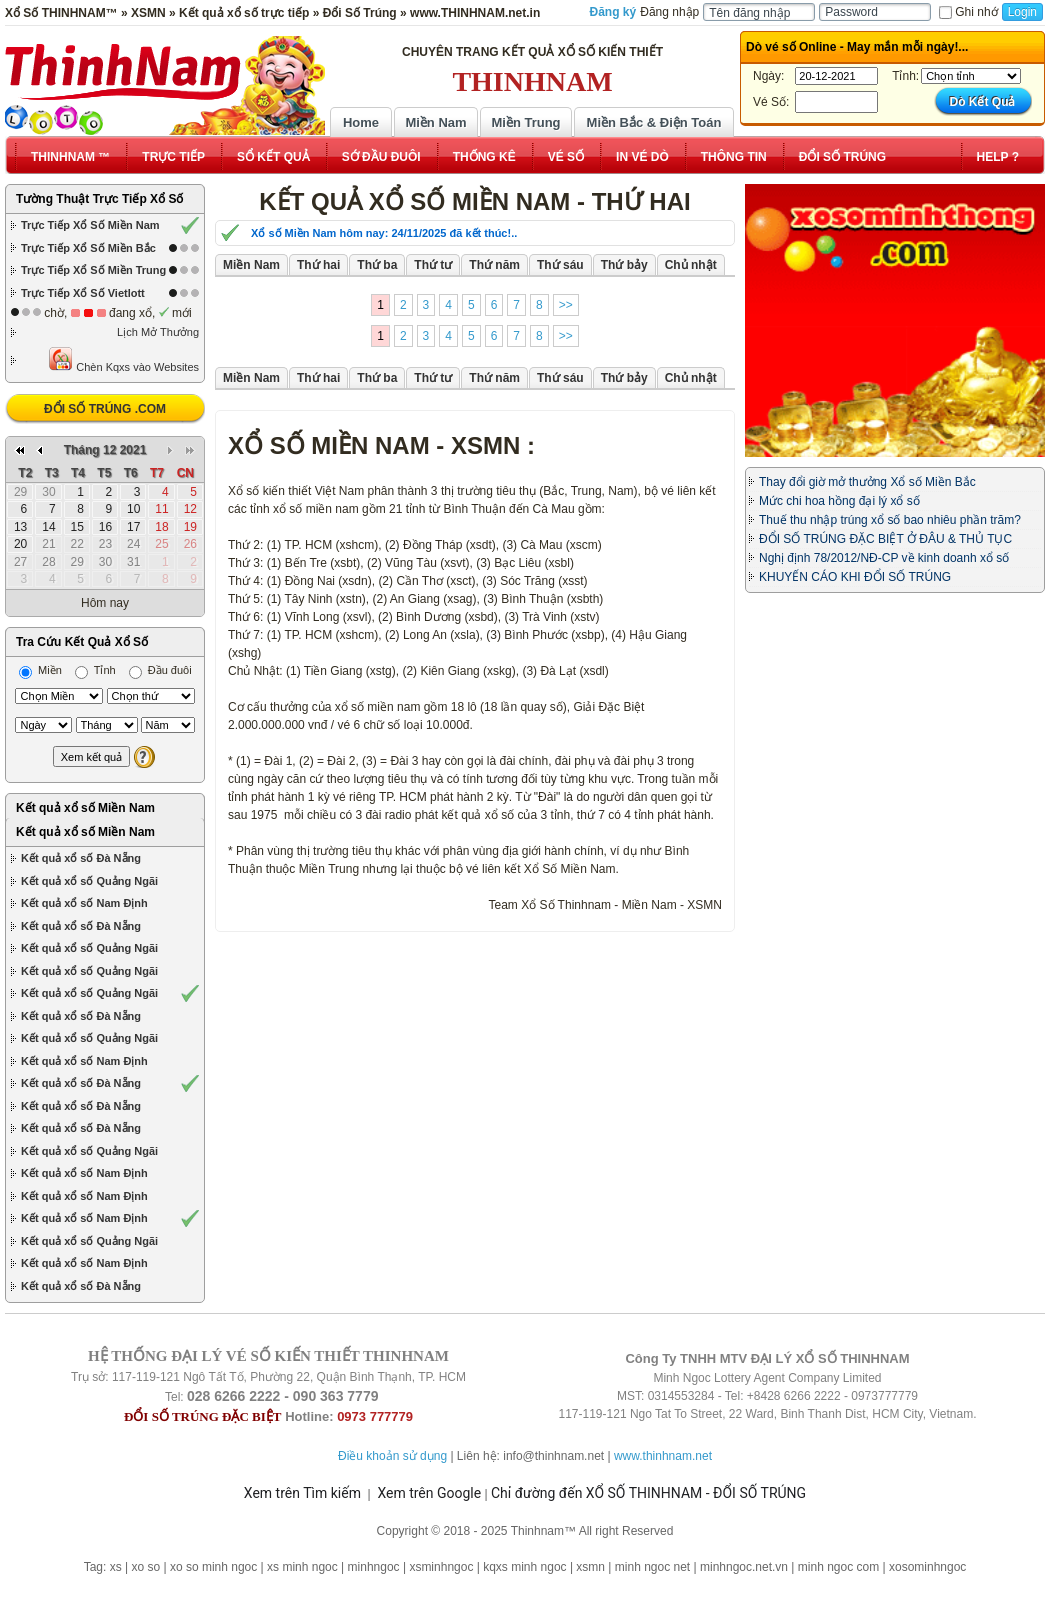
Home (361, 122)
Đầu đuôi (160, 670)
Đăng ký (613, 12)
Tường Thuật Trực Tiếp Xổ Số (99, 199)
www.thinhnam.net (663, 1456)
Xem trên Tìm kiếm (302, 1493)
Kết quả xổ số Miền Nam (85, 808)
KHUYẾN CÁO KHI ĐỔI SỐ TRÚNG (855, 577)
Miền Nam (435, 122)
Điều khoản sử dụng (392, 1456)
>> (566, 305)
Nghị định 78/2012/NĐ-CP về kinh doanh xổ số (884, 558)
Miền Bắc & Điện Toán (654, 122)
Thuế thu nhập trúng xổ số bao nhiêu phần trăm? (890, 520)
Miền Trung (525, 122)
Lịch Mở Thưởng (158, 332)
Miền (40, 670)
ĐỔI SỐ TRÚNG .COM (105, 409)
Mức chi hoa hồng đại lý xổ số (839, 501)
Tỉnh (95, 670)
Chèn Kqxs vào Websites (123, 359)
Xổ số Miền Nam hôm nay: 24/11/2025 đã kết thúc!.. (384, 233)
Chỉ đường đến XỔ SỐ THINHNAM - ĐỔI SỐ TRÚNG (648, 1493)
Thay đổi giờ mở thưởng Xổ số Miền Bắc (867, 482)
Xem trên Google (429, 1493)
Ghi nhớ (968, 12)
